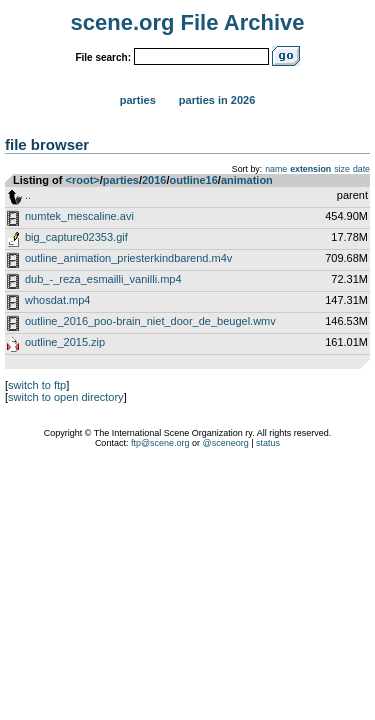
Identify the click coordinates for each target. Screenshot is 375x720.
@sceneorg (226, 443)
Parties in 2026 (217, 100)
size (342, 169)
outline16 (194, 180)
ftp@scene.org (160, 443)
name (276, 169)
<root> (83, 180)
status (268, 443)
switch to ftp (37, 385)
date (361, 169)
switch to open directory (66, 397)
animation (247, 180)
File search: (103, 57)
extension (310, 169)
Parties (138, 100)
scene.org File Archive (188, 22)
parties (121, 180)
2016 (154, 180)
